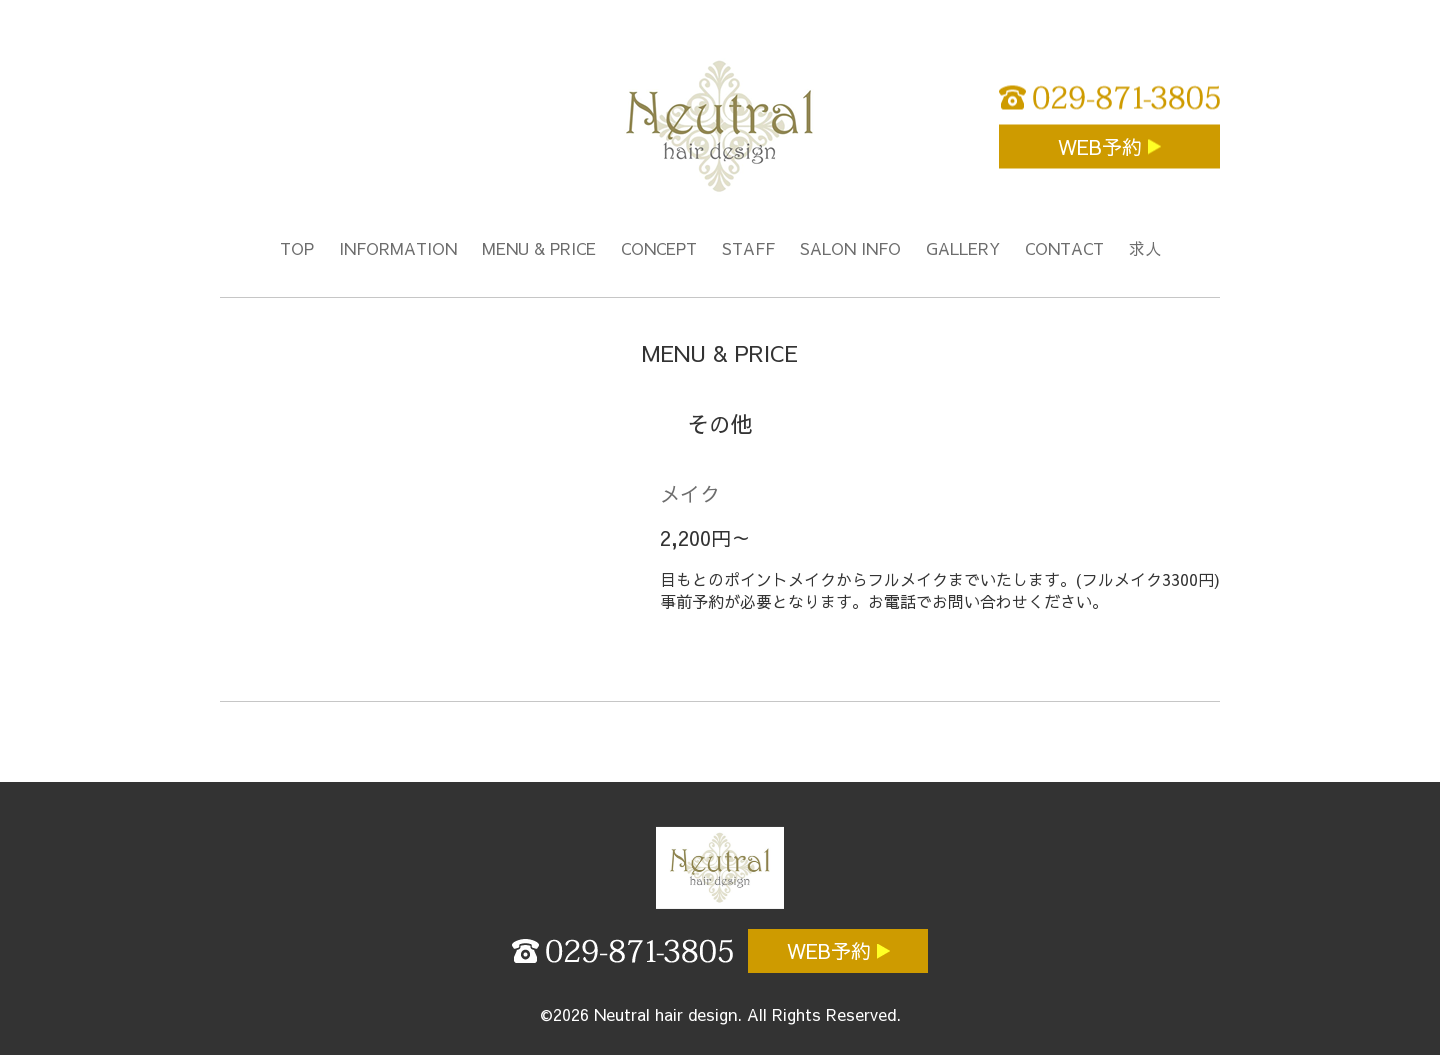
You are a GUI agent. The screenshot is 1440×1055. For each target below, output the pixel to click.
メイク (690, 493)
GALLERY (963, 248)
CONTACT (1064, 248)
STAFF (748, 248)
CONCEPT (659, 248)
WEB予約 (1103, 146)
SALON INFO (850, 248)
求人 (1145, 248)
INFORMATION (398, 248)
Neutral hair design (665, 1014)
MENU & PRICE (539, 248)
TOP (297, 248)
